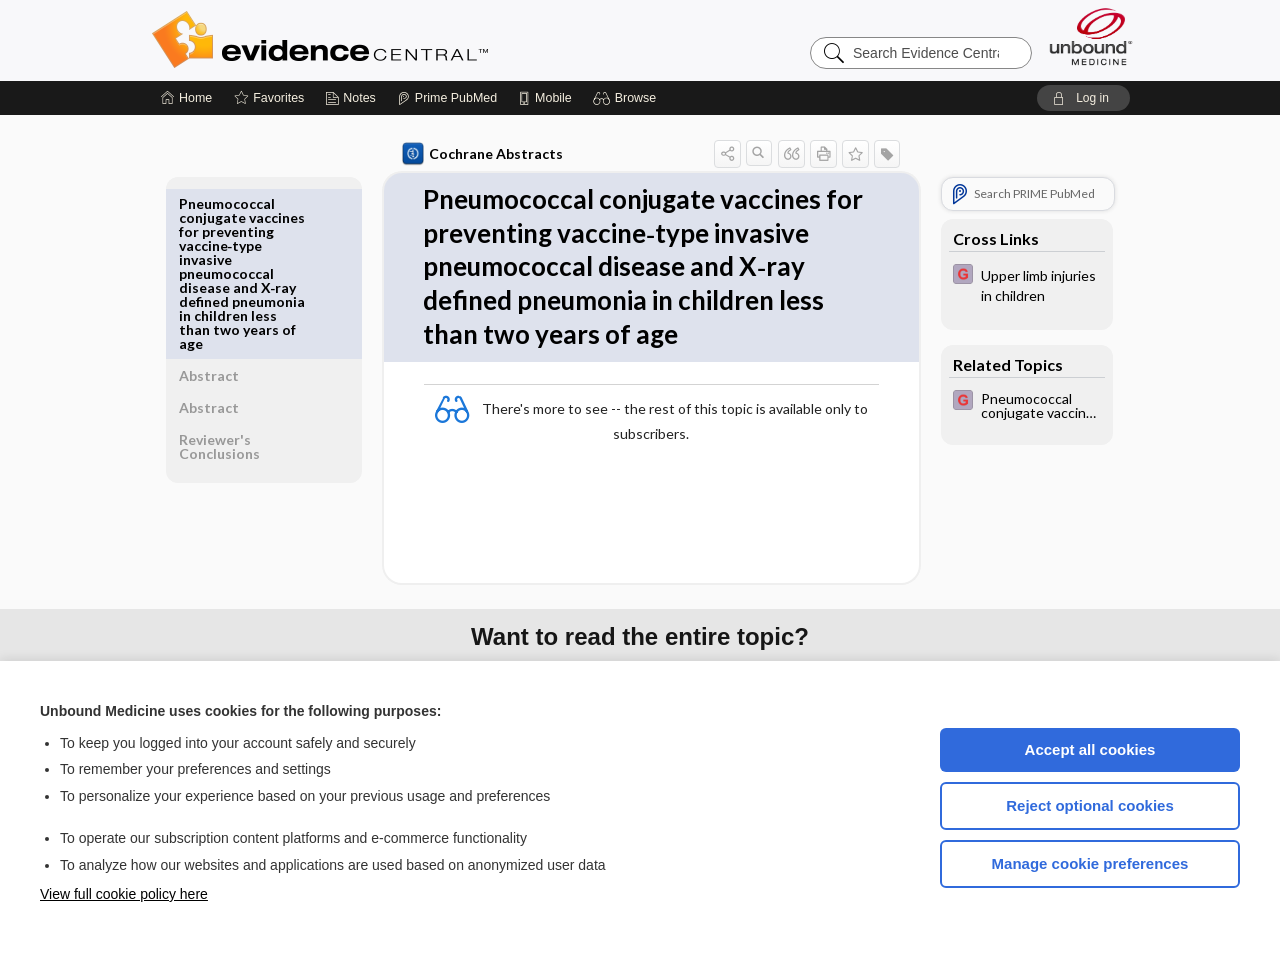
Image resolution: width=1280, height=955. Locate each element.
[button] (627, 98)
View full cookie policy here (124, 894)
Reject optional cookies (1090, 805)
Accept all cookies (1090, 749)
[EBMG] (1023, 284)
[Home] (186, 98)
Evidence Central (400, 40)
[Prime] (447, 98)
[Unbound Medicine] (1091, 36)
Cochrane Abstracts (479, 154)
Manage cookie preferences (1090, 863)
